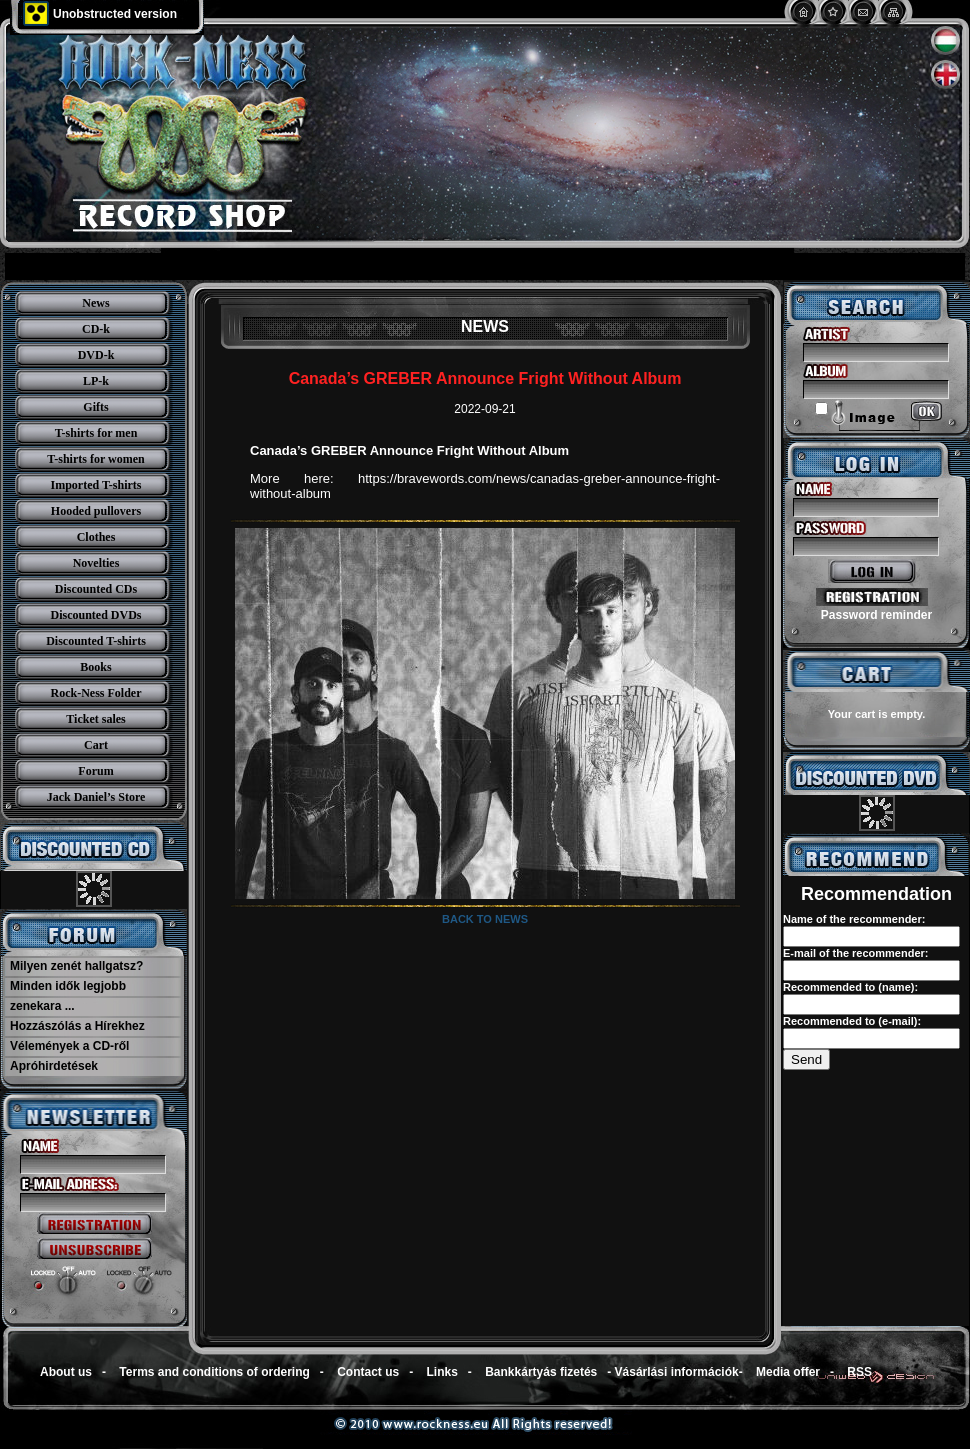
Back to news (485, 919)
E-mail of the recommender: (855, 953)
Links (442, 1372)
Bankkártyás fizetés (541, 1372)
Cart (96, 745)
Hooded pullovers (96, 511)
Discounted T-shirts (96, 641)
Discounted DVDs (95, 615)
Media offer (788, 1372)
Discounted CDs (96, 589)
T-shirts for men (96, 433)
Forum (95, 771)
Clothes (96, 537)
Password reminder (876, 615)
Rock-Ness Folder (96, 693)
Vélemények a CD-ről (69, 1046)
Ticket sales (95, 719)
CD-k (96, 329)
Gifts (95, 407)
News (95, 303)
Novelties (96, 563)
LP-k (96, 381)
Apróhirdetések (54, 1066)
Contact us (368, 1372)
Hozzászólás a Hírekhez (77, 1026)
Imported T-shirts (95, 485)
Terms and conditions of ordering (214, 1372)
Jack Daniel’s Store (96, 797)
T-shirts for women (95, 459)
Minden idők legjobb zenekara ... (68, 996)
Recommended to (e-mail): (852, 1021)
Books (95, 667)
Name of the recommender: (854, 919)
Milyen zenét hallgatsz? (76, 966)
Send (806, 1059)
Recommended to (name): (850, 987)
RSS (859, 1372)
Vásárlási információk (677, 1372)
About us (66, 1372)
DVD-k (96, 355)
